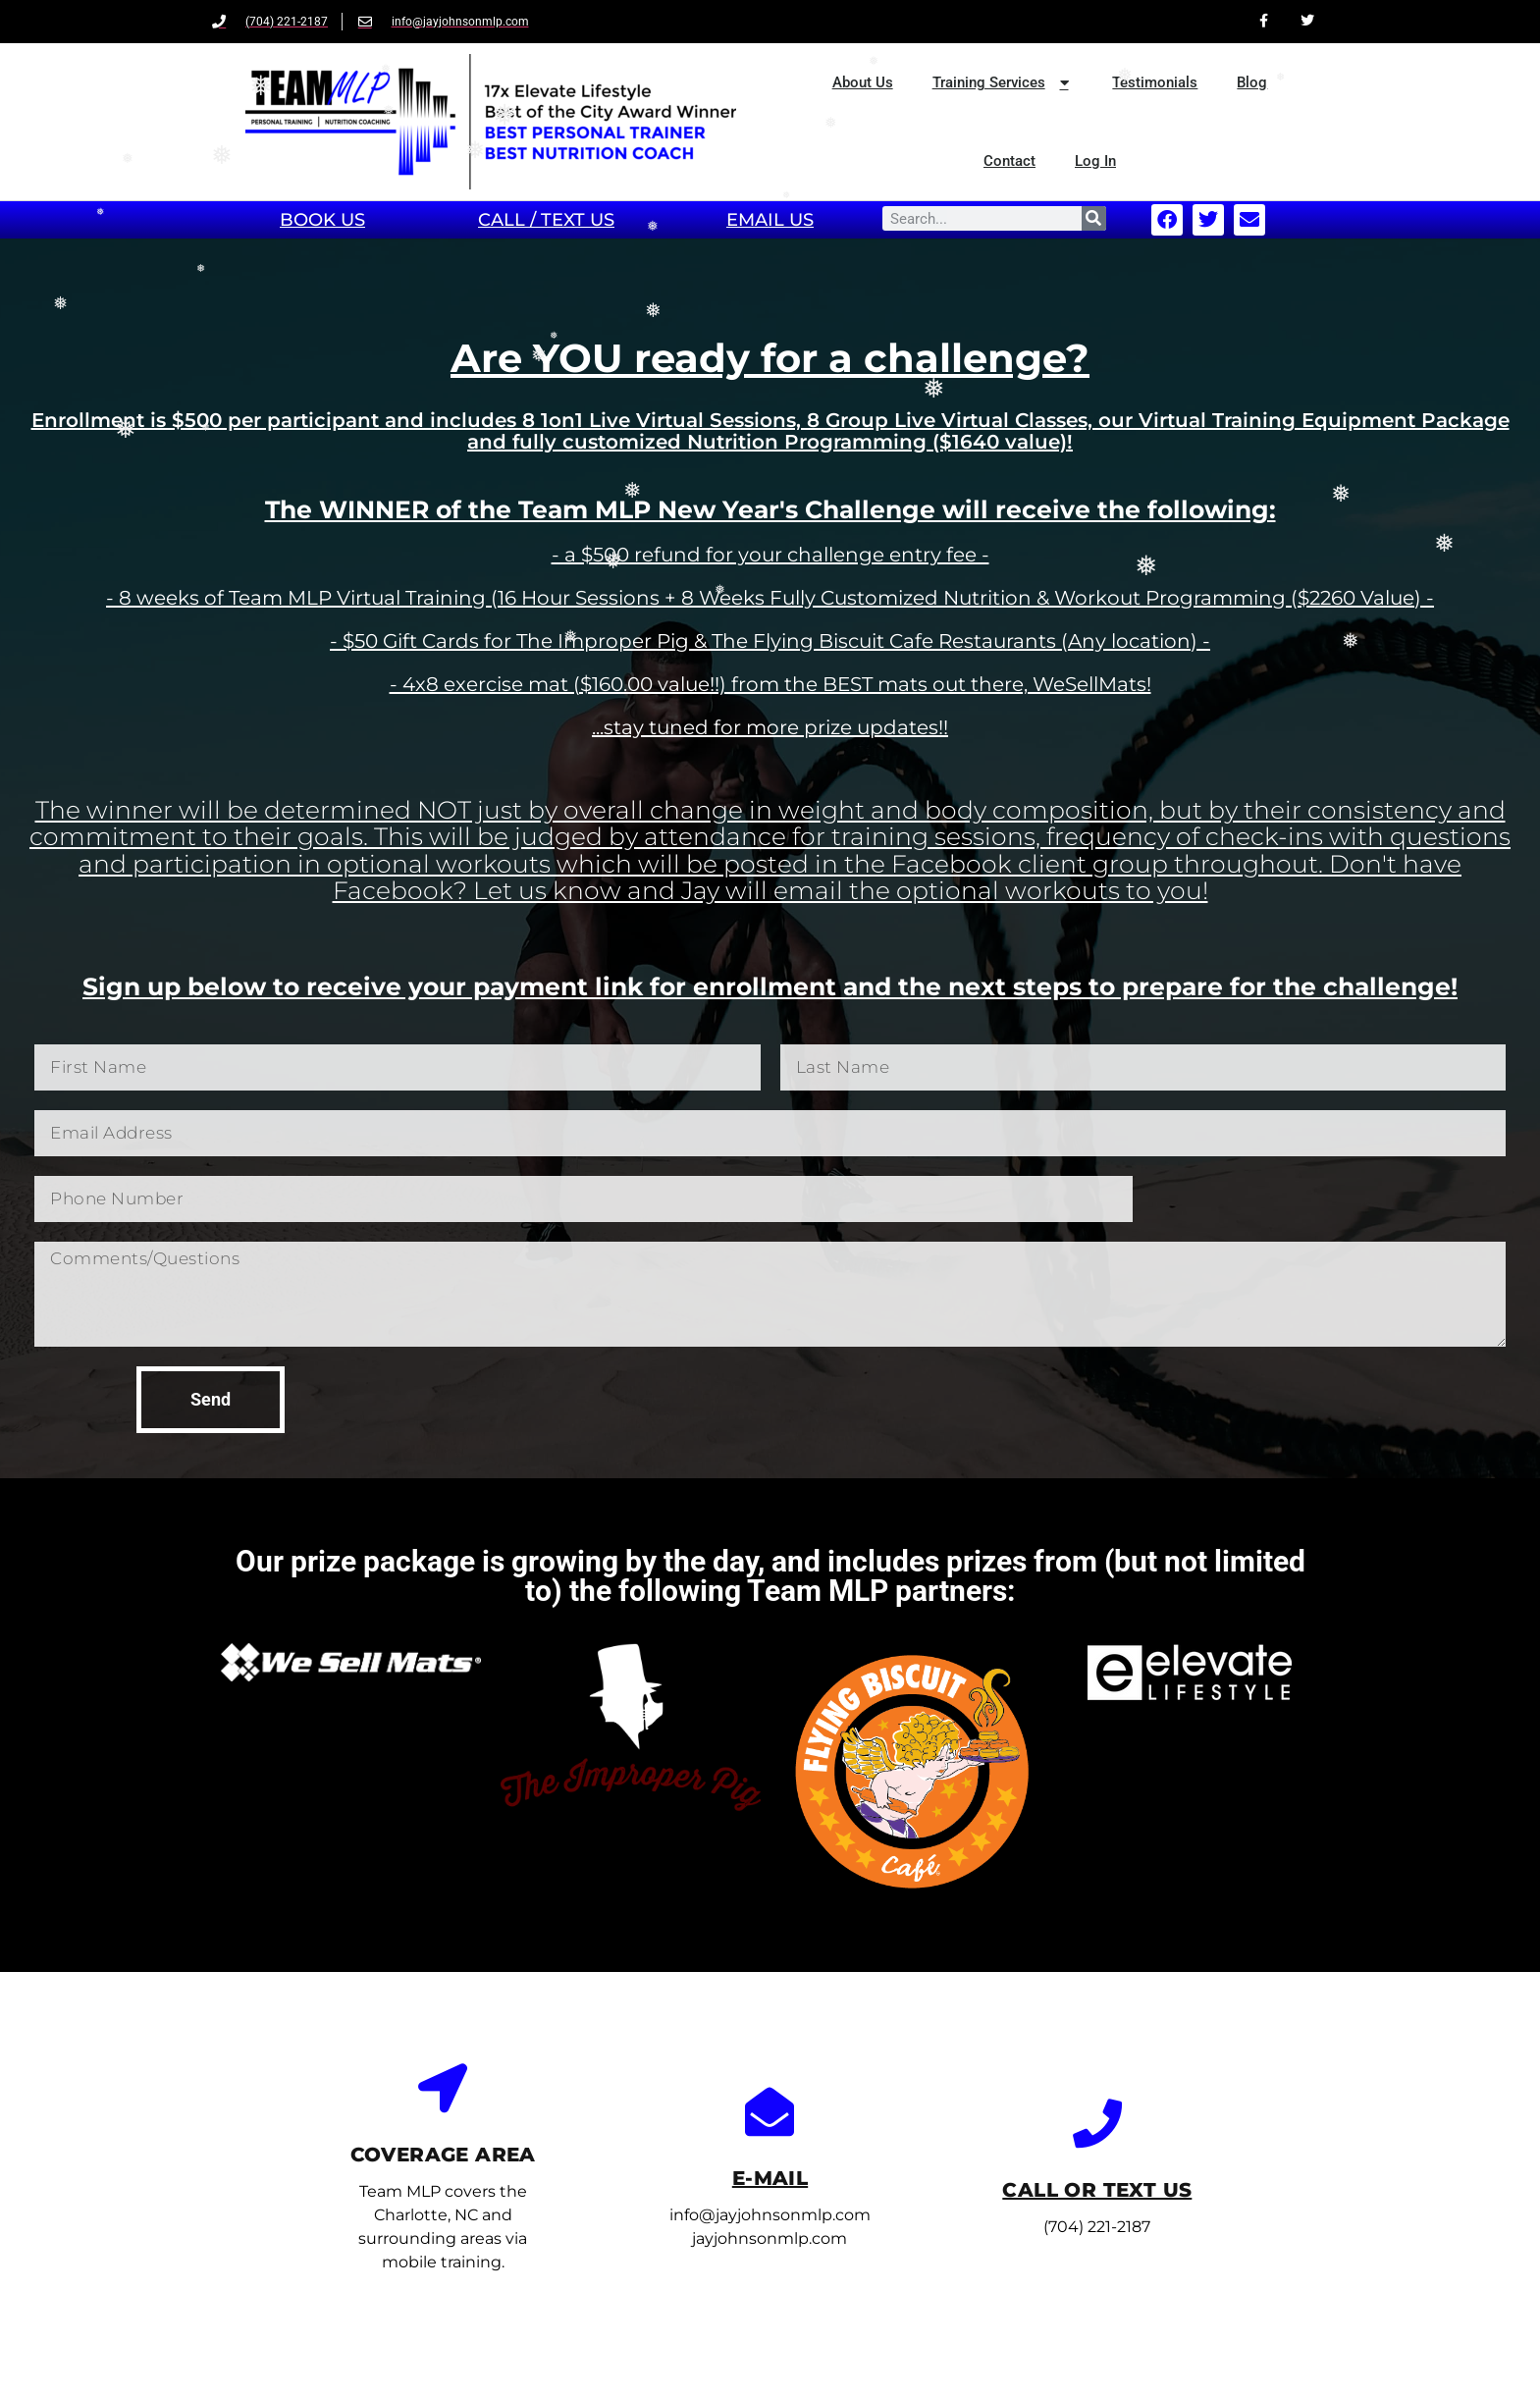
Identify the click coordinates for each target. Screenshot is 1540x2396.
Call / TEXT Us (546, 220)
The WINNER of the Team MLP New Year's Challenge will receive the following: (770, 509)
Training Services (1003, 83)
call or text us (1097, 2190)
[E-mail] (769, 2111)
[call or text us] (1097, 2123)
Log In (1095, 161)
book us (322, 220)
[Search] (1094, 218)
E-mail (770, 2178)
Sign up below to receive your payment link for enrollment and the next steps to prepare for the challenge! (770, 986)
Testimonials (1154, 82)
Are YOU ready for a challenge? (770, 358)
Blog (1252, 82)
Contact (1009, 161)
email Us (770, 220)
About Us (862, 82)
